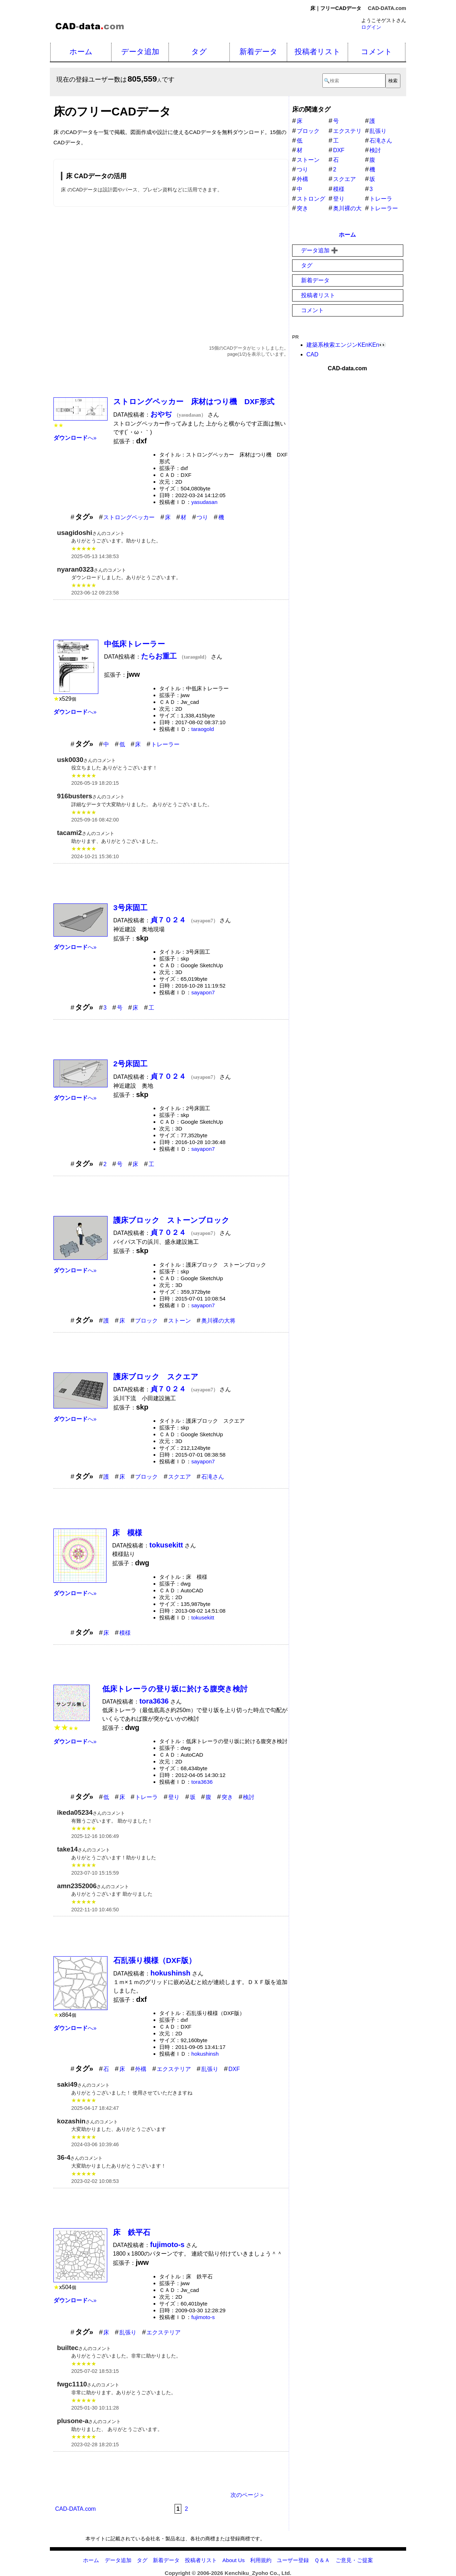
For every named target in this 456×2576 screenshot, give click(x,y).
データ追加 (140, 51)
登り (174, 1797)
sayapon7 (203, 992)
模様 (125, 1633)
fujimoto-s (203, 2317)
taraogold (202, 729)
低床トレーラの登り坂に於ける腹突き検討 (175, 1689)
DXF (234, 2069)
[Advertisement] (171, 268)
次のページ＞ (247, 2495)
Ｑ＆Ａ (322, 2560)
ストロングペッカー (129, 517)
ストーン (179, 1321)
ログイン (371, 27)
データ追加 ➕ (319, 250)
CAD (312, 354)
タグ (199, 51)
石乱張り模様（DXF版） (154, 1960)
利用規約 (260, 2560)
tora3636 (202, 1782)
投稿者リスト (318, 51)
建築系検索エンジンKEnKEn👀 (346, 345)
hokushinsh (205, 2054)
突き (227, 1797)
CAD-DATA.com (387, 8)
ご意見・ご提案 (354, 2560)
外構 (140, 2069)
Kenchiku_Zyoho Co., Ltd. (257, 2573)
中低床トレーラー (134, 644)
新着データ (258, 51)
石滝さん (212, 1477)
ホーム (81, 51)
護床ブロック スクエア (155, 1376)
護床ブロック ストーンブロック (171, 1220)
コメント (376, 51)
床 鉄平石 (131, 2232)
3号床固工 (130, 907)
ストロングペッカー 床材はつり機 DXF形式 (193, 401)
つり (202, 517)
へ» (75, 438)
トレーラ (146, 1797)
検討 (248, 1797)
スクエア (179, 1477)
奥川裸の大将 (218, 1321)
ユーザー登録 (293, 2560)
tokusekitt (202, 1617)
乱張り (209, 2069)
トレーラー (165, 744)
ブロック (146, 1321)
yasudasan (204, 502)
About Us (233, 2560)
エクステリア (174, 2069)
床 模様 (127, 1533)
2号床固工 (130, 1064)
